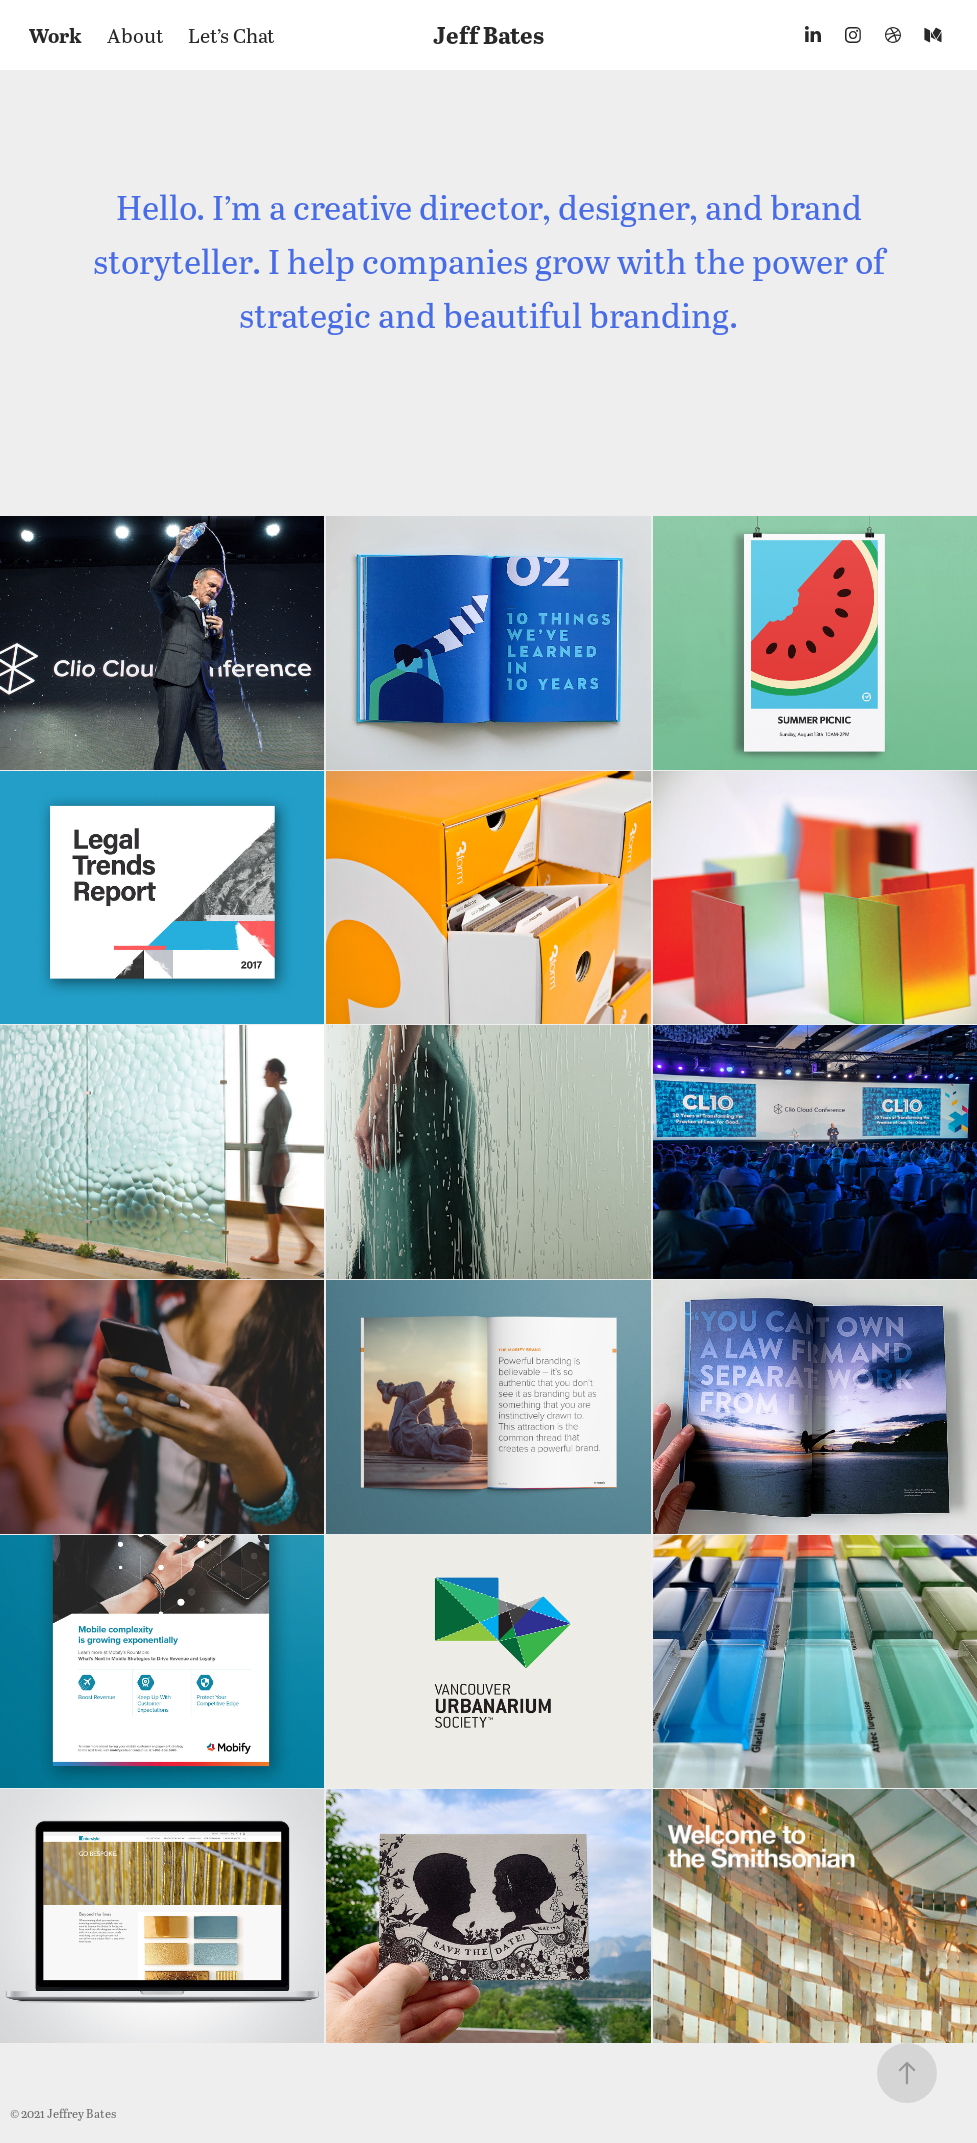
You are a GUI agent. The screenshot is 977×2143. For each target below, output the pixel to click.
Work (55, 35)
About (135, 35)
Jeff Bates (488, 34)
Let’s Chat (231, 35)
